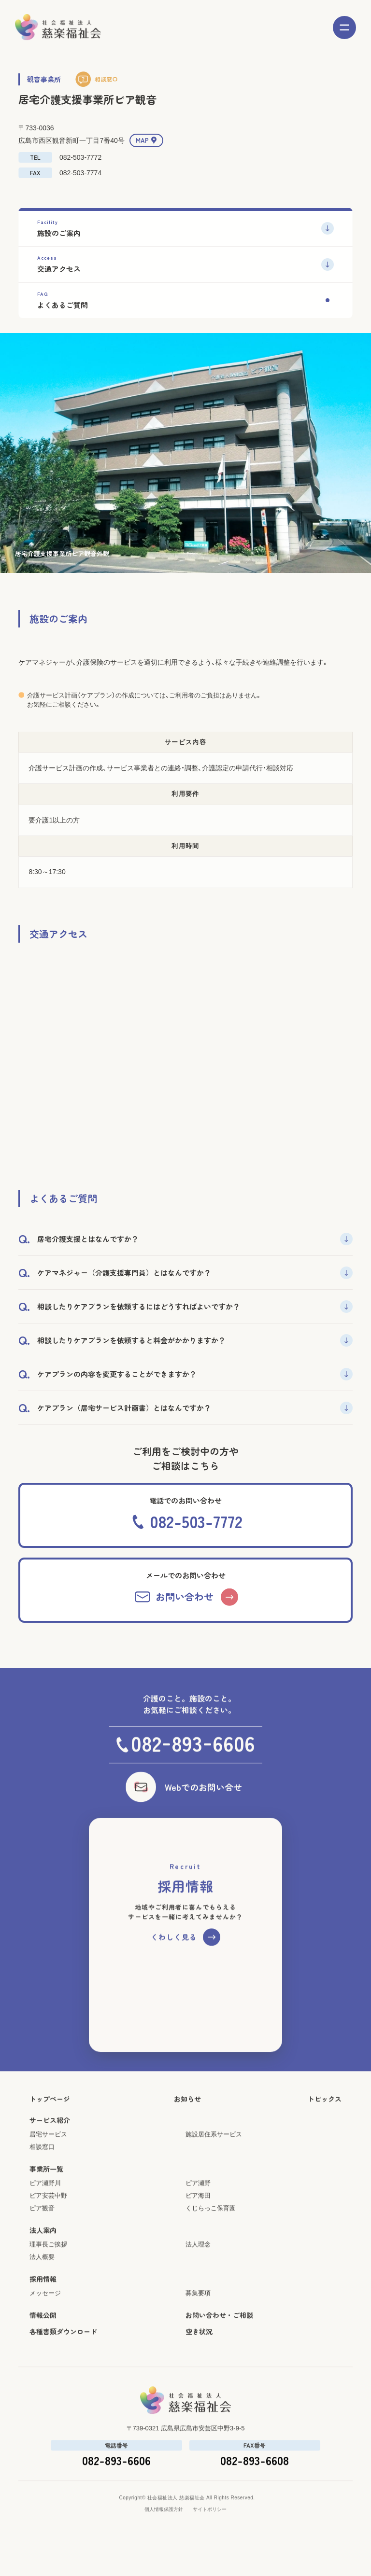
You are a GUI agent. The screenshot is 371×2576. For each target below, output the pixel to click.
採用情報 (43, 2300)
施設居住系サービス (214, 2155)
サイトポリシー (210, 2531)
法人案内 (43, 2251)
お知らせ (187, 2120)
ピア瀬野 (198, 2204)
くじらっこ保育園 (211, 2229)
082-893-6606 (116, 2482)
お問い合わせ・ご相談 (219, 2336)
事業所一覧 (46, 2190)
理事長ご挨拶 (48, 2266)
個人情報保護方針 (163, 2531)
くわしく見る (174, 1958)
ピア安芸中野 (48, 2217)
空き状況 (199, 2353)
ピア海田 (198, 2217)
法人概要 (42, 2278)
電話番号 (116, 2467)
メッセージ (45, 2314)
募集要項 (198, 2314)
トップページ (49, 2120)
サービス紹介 (49, 2141)
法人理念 (198, 2266)
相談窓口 (106, 79)
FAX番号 (254, 2467)
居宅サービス (48, 2155)
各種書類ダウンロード (63, 2353)
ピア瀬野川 (45, 2204)
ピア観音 (42, 2229)
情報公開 (43, 2336)
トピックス (325, 2120)
